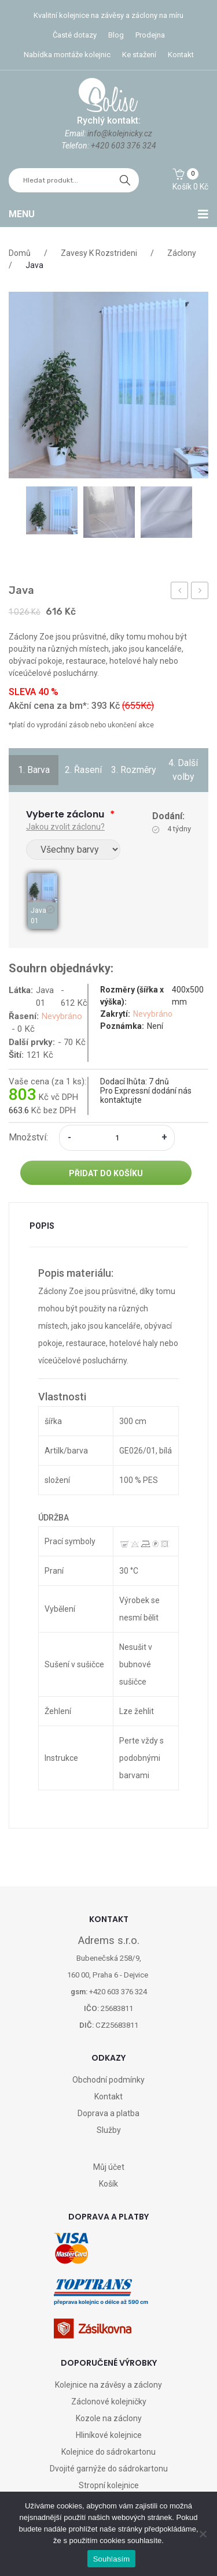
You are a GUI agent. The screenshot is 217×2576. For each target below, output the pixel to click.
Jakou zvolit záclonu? (65, 826)
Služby (109, 2130)
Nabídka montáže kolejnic (67, 54)
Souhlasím (111, 2559)
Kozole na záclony (109, 2418)
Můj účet (108, 2167)
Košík (108, 2183)
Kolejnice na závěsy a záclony (108, 2384)
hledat (125, 180)
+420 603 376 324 (123, 145)
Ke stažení (139, 54)
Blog (116, 35)
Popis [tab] (42, 1226)
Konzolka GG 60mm (179, 592)
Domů (20, 253)
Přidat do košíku (106, 1173)
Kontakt (181, 54)
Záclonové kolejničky (108, 2401)
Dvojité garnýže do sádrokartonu (109, 2468)
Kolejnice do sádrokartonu (108, 2451)
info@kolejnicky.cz (119, 133)
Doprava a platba (108, 2113)
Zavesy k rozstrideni (99, 253)
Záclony (181, 253)
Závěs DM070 (200, 592)
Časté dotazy (75, 35)
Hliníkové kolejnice (109, 2435)
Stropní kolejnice (109, 2485)
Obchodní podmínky (108, 2079)
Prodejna (150, 35)
